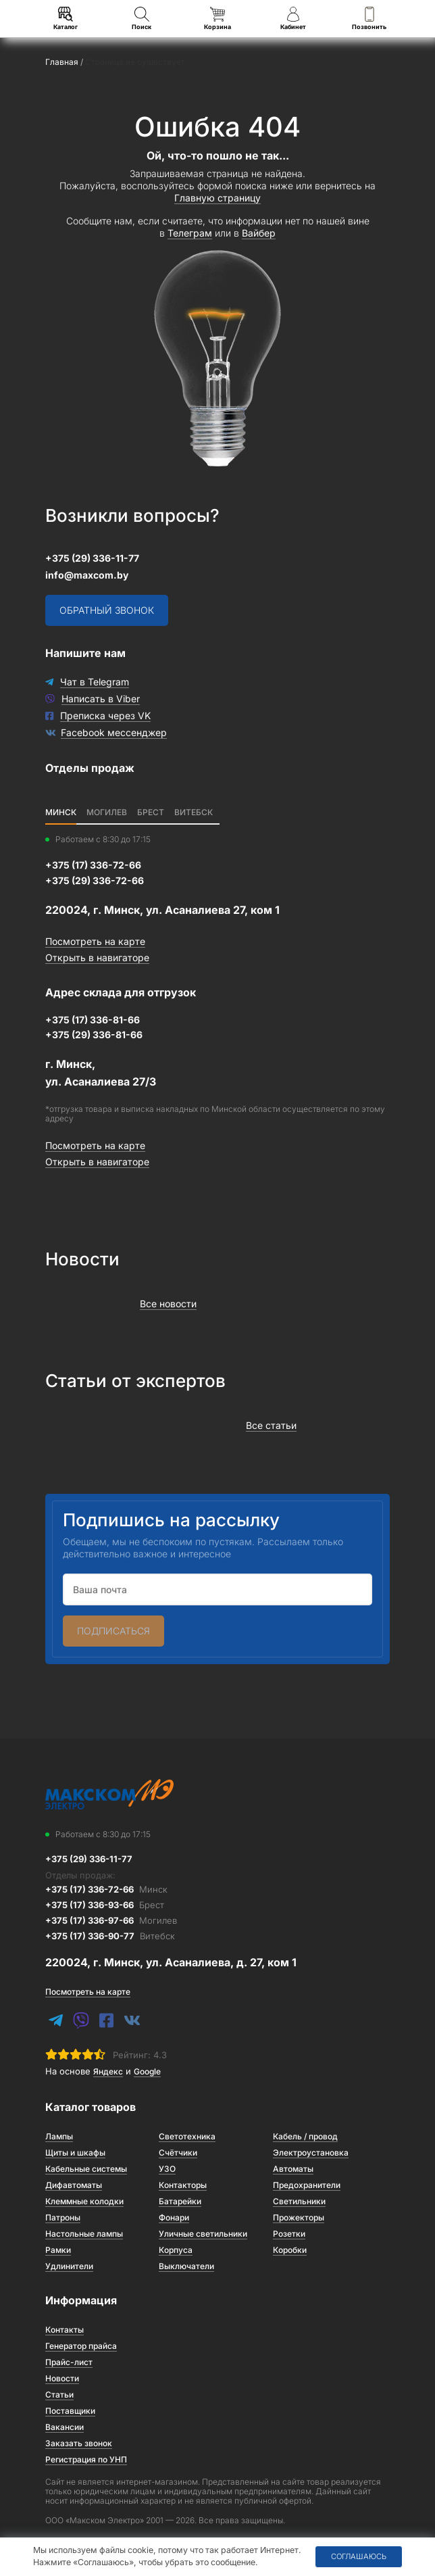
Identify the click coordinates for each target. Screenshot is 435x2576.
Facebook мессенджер (114, 732)
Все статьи (271, 1425)
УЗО (167, 2169)
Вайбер (259, 233)
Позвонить (369, 18)
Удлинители (69, 2266)
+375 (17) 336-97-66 (111, 1920)
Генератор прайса (81, 2346)
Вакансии (64, 2427)
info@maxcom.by (86, 575)
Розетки (289, 2234)
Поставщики (70, 2411)
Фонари (174, 2217)
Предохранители (306, 2185)
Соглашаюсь (358, 2556)
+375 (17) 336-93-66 (104, 1904)
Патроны (62, 2217)
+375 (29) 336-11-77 (92, 558)
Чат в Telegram (94, 681)
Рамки (58, 2250)
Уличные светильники (203, 2234)
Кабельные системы (86, 2169)
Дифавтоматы (73, 2185)
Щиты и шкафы (75, 2152)
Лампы (59, 2136)
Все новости (168, 1303)
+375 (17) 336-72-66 (106, 1889)
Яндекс (108, 2071)
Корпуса (176, 2250)
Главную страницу (217, 197)
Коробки (290, 2250)
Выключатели (186, 2266)
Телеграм (190, 233)
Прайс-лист (69, 2362)
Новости (62, 2378)
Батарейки (180, 2201)
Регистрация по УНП (86, 2459)
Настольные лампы (84, 2234)
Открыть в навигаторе (97, 957)
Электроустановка (311, 2152)
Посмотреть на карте (95, 941)
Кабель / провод (305, 2136)
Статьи (59, 2394)
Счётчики (178, 2152)
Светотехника (187, 2136)
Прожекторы (298, 2217)
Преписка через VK (105, 715)
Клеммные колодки (84, 2201)
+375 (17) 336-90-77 (110, 1935)
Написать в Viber (100, 698)
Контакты (64, 2330)
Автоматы (293, 2169)
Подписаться (113, 1630)
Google (147, 2071)
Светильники (299, 2201)
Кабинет (293, 18)
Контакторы (183, 2185)
